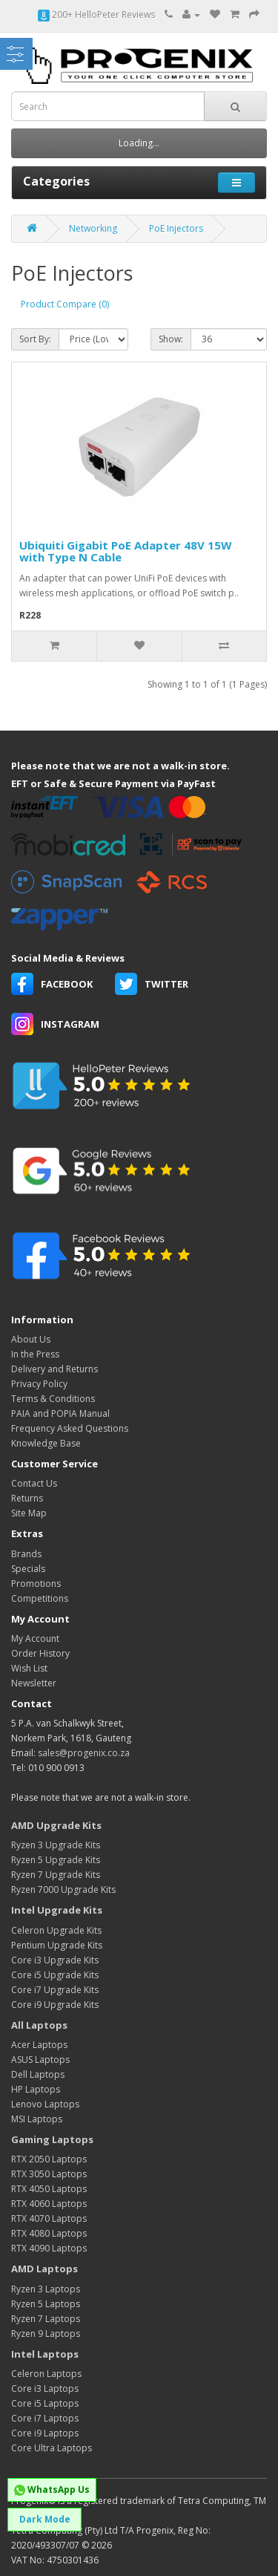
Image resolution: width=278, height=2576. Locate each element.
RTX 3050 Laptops (49, 2174)
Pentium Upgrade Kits (56, 1945)
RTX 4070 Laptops (49, 2218)
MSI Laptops (36, 2119)
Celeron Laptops (46, 2373)
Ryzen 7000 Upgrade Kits (63, 1889)
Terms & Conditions (53, 1398)
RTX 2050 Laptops (49, 2159)
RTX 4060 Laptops (49, 2203)
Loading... (139, 143)
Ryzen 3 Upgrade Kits (55, 1845)
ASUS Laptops (40, 2059)
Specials (28, 1568)
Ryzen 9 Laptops (45, 2333)
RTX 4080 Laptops (49, 2233)
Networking (93, 228)
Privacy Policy (39, 1383)
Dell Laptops (37, 2074)
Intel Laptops (45, 2354)
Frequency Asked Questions (69, 1428)
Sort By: (35, 339)
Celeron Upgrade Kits (56, 1930)
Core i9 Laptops (45, 2433)
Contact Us (34, 1483)
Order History (40, 1653)
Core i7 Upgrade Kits (55, 1989)
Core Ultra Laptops (51, 2448)
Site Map (29, 1513)
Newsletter (33, 1683)
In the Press (35, 1354)
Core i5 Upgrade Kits (55, 1975)
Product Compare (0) (65, 304)
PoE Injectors (176, 228)
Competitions (39, 1598)
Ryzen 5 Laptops (45, 2304)
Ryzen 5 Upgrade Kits (55, 1859)
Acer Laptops (39, 2044)
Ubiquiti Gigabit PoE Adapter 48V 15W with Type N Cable (125, 551)
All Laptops (39, 2025)
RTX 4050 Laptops (49, 2188)
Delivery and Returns (54, 1369)
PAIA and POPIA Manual (60, 1413)
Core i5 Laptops (45, 2403)
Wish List (29, 1668)
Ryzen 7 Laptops (45, 2318)
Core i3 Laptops (45, 2388)
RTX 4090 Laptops (49, 2248)
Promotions (36, 1583)
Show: (171, 339)
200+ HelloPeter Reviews (96, 14)
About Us (30, 1339)
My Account (35, 1638)
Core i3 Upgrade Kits (55, 1960)
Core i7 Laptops (45, 2418)
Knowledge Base (46, 1443)
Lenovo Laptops (45, 2104)
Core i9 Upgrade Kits (55, 2004)
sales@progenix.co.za (84, 1753)
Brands (26, 1554)
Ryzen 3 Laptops (45, 2289)
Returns (27, 1498)
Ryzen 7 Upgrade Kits (55, 1874)
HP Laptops (35, 2089)
